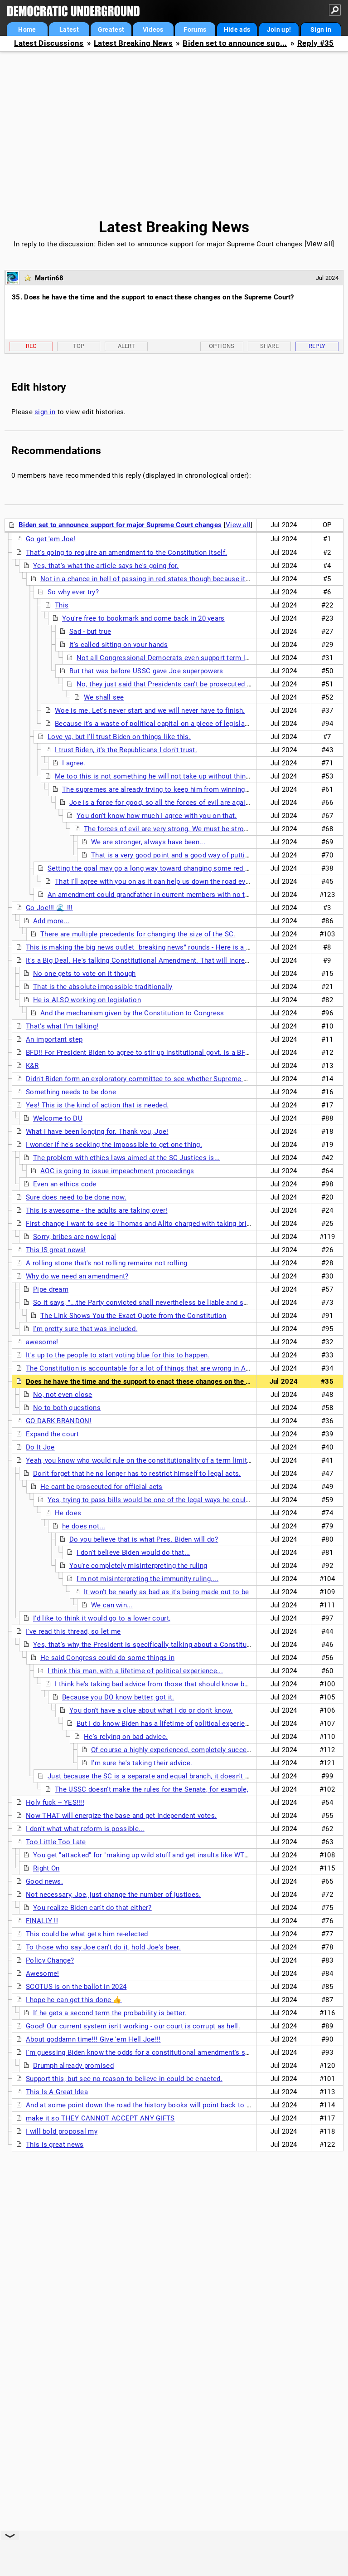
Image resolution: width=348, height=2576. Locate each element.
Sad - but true (90, 631)
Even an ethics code (65, 1184)
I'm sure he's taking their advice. (141, 1763)
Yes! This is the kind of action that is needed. (97, 1105)
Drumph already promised (73, 2066)
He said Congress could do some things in (107, 1658)
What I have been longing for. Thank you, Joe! (97, 1131)
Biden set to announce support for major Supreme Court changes (199, 244)
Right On (46, 1868)
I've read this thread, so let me (73, 1631)
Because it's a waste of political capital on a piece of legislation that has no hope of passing (201, 724)
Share (269, 346)
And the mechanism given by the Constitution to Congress (132, 1013)
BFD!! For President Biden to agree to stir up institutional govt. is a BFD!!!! (141, 1052)
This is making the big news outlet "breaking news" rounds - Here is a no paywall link (159, 947)
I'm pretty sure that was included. (85, 1329)
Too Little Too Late (56, 1842)
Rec (31, 346)
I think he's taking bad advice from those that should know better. (158, 1684)
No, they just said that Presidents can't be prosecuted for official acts (186, 684)
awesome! (42, 1342)
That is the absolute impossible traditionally (103, 987)
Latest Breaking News (133, 43)
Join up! (279, 29)
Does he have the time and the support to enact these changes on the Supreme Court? (161, 1381)
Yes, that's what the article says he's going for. (106, 566)
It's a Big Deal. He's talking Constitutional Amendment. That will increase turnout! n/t (160, 960)
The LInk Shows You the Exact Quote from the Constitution (133, 1316)
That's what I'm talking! (62, 1026)
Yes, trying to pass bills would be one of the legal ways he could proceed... (165, 1500)
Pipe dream (50, 1289)
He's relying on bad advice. (126, 1737)
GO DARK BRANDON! (59, 1421)
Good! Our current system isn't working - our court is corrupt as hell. (133, 2026)
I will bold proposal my (61, 2131)
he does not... (83, 1526)
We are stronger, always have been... (148, 842)
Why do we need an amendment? (77, 1276)
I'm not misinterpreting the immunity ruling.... (147, 1579)
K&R (32, 1066)
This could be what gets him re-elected (87, 1934)
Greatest (111, 29)
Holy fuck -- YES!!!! (55, 1802)
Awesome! (42, 1973)
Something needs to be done (71, 1092)
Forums (195, 29)
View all (319, 244)
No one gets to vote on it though (84, 974)
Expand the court (52, 1434)
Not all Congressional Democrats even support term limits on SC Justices (194, 658)
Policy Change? (50, 1960)
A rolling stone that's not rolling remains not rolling (106, 1263)
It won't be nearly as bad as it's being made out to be (166, 1592)
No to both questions (67, 1408)
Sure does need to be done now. (76, 1197)
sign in (44, 412)
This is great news (54, 2144)
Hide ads (237, 29)
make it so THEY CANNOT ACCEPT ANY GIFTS (100, 2118)
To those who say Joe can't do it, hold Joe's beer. (103, 1947)
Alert (126, 346)
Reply (317, 346)
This (61, 605)
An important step (54, 1039)
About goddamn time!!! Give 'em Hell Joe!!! (93, 2039)
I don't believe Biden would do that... (133, 1552)
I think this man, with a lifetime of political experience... (135, 1671)
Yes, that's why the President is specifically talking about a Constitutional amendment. (169, 1645)
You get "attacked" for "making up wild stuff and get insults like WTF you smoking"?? (166, 1855)
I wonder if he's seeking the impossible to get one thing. (114, 1145)
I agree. (73, 763)
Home (27, 29)
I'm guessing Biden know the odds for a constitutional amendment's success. (148, 2052)
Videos (153, 29)
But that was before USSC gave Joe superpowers (146, 671)
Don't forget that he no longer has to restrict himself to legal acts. (137, 1473)
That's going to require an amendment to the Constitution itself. (126, 553)
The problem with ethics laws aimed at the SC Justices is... (126, 1158)
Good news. (44, 1881)
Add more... (51, 921)
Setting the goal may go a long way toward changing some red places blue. (165, 868)
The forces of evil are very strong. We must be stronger (171, 829)
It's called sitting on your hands (118, 645)
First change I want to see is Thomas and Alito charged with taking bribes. (143, 1223)
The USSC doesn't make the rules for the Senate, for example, (151, 1789)
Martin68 (49, 278)
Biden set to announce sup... (235, 43)
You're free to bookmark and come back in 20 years (143, 618)
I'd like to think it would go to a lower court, (101, 1618)
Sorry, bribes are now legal (74, 1237)
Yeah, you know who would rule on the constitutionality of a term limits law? (146, 1460)
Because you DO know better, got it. (118, 1697)
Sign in (320, 29)
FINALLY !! (42, 1921)
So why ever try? (73, 592)
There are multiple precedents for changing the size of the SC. (138, 934)
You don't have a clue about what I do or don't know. (151, 1710)
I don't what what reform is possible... (85, 1829)
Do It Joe (40, 1447)
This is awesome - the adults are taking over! (97, 1210)
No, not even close (62, 1395)
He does (68, 1513)
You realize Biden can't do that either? (92, 1908)
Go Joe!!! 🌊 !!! (49, 908)
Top (79, 346)
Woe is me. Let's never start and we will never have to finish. (150, 710)
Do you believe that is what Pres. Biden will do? (143, 1539)
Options (222, 346)
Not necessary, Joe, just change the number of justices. (113, 1894)
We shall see (104, 697)
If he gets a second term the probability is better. (109, 2013)
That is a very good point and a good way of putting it (175, 855)
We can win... (112, 1605)
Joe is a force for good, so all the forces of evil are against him (169, 802)
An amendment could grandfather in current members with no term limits (162, 895)
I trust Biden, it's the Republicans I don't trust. (126, 750)
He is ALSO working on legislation (87, 1000)
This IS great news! (56, 1250)
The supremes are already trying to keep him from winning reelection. (171, 789)
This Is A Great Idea (57, 2092)
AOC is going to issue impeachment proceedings (117, 1171)
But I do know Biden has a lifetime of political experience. (167, 1723)
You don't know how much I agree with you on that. (157, 816)
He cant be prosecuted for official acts (101, 1487)
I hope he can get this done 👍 (74, 2000)
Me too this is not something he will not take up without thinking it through (173, 776)
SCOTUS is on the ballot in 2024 (76, 1987)
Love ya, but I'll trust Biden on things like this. (119, 737)
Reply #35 (315, 43)
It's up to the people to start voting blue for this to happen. (118, 1355)
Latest (69, 29)
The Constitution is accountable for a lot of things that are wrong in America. (147, 1368)
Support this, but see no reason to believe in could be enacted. (124, 2079)
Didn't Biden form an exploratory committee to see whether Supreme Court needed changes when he (183, 1079)
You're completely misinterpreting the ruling (138, 1566)
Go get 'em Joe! (51, 539)
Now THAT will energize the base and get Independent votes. (121, 1816)
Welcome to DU (57, 1118)
